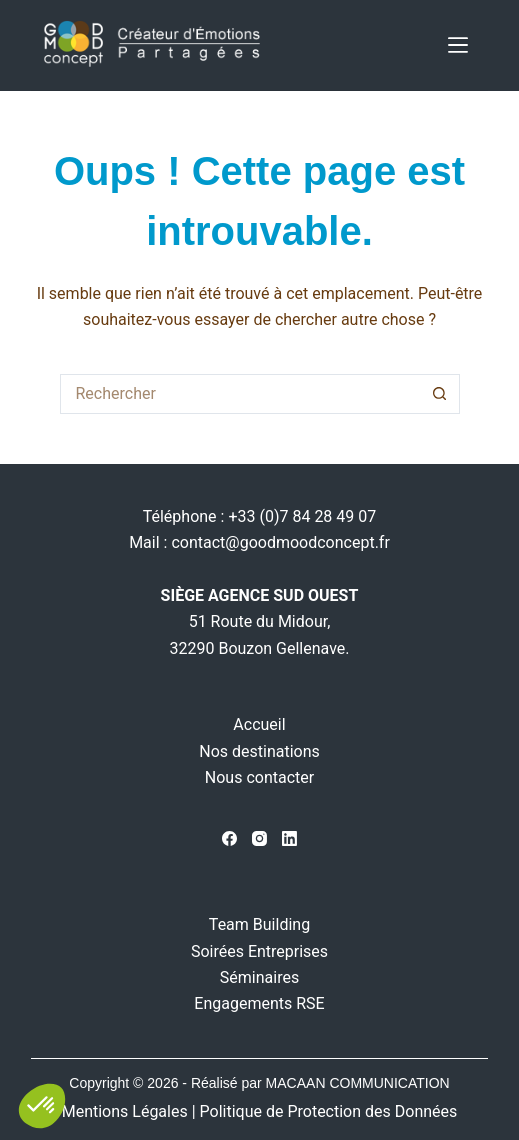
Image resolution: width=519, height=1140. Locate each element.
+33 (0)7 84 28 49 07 (302, 516)
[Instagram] (259, 838)
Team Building (259, 924)
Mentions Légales (125, 1111)
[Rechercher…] (240, 394)
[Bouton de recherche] (440, 394)
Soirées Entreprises (259, 951)
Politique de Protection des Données (329, 1111)
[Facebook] (229, 838)
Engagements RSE (259, 1003)
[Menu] (458, 45)
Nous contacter (259, 777)
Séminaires (259, 977)
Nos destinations (259, 751)
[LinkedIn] (289, 838)
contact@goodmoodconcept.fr (280, 542)
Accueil (259, 724)
